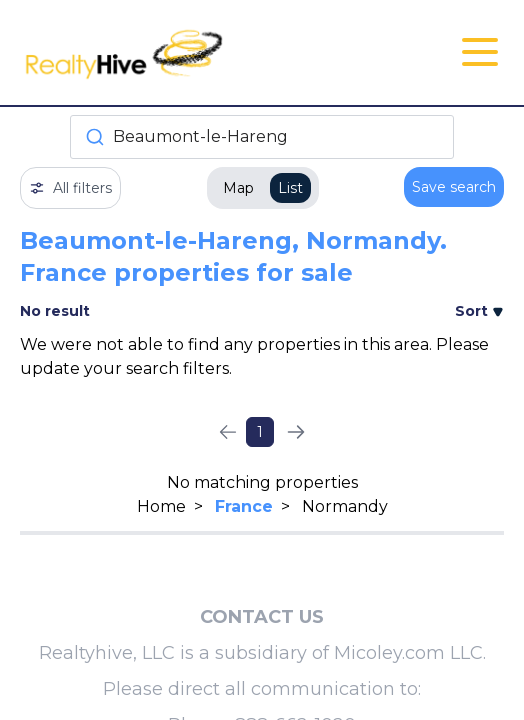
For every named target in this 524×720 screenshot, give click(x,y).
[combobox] (262, 137)
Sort (479, 311)
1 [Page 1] (260, 432)
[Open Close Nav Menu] (480, 52)
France (244, 506)
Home (161, 506)
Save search (454, 187)
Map (238, 188)
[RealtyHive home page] (181, 52)
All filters (70, 188)
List (290, 188)
